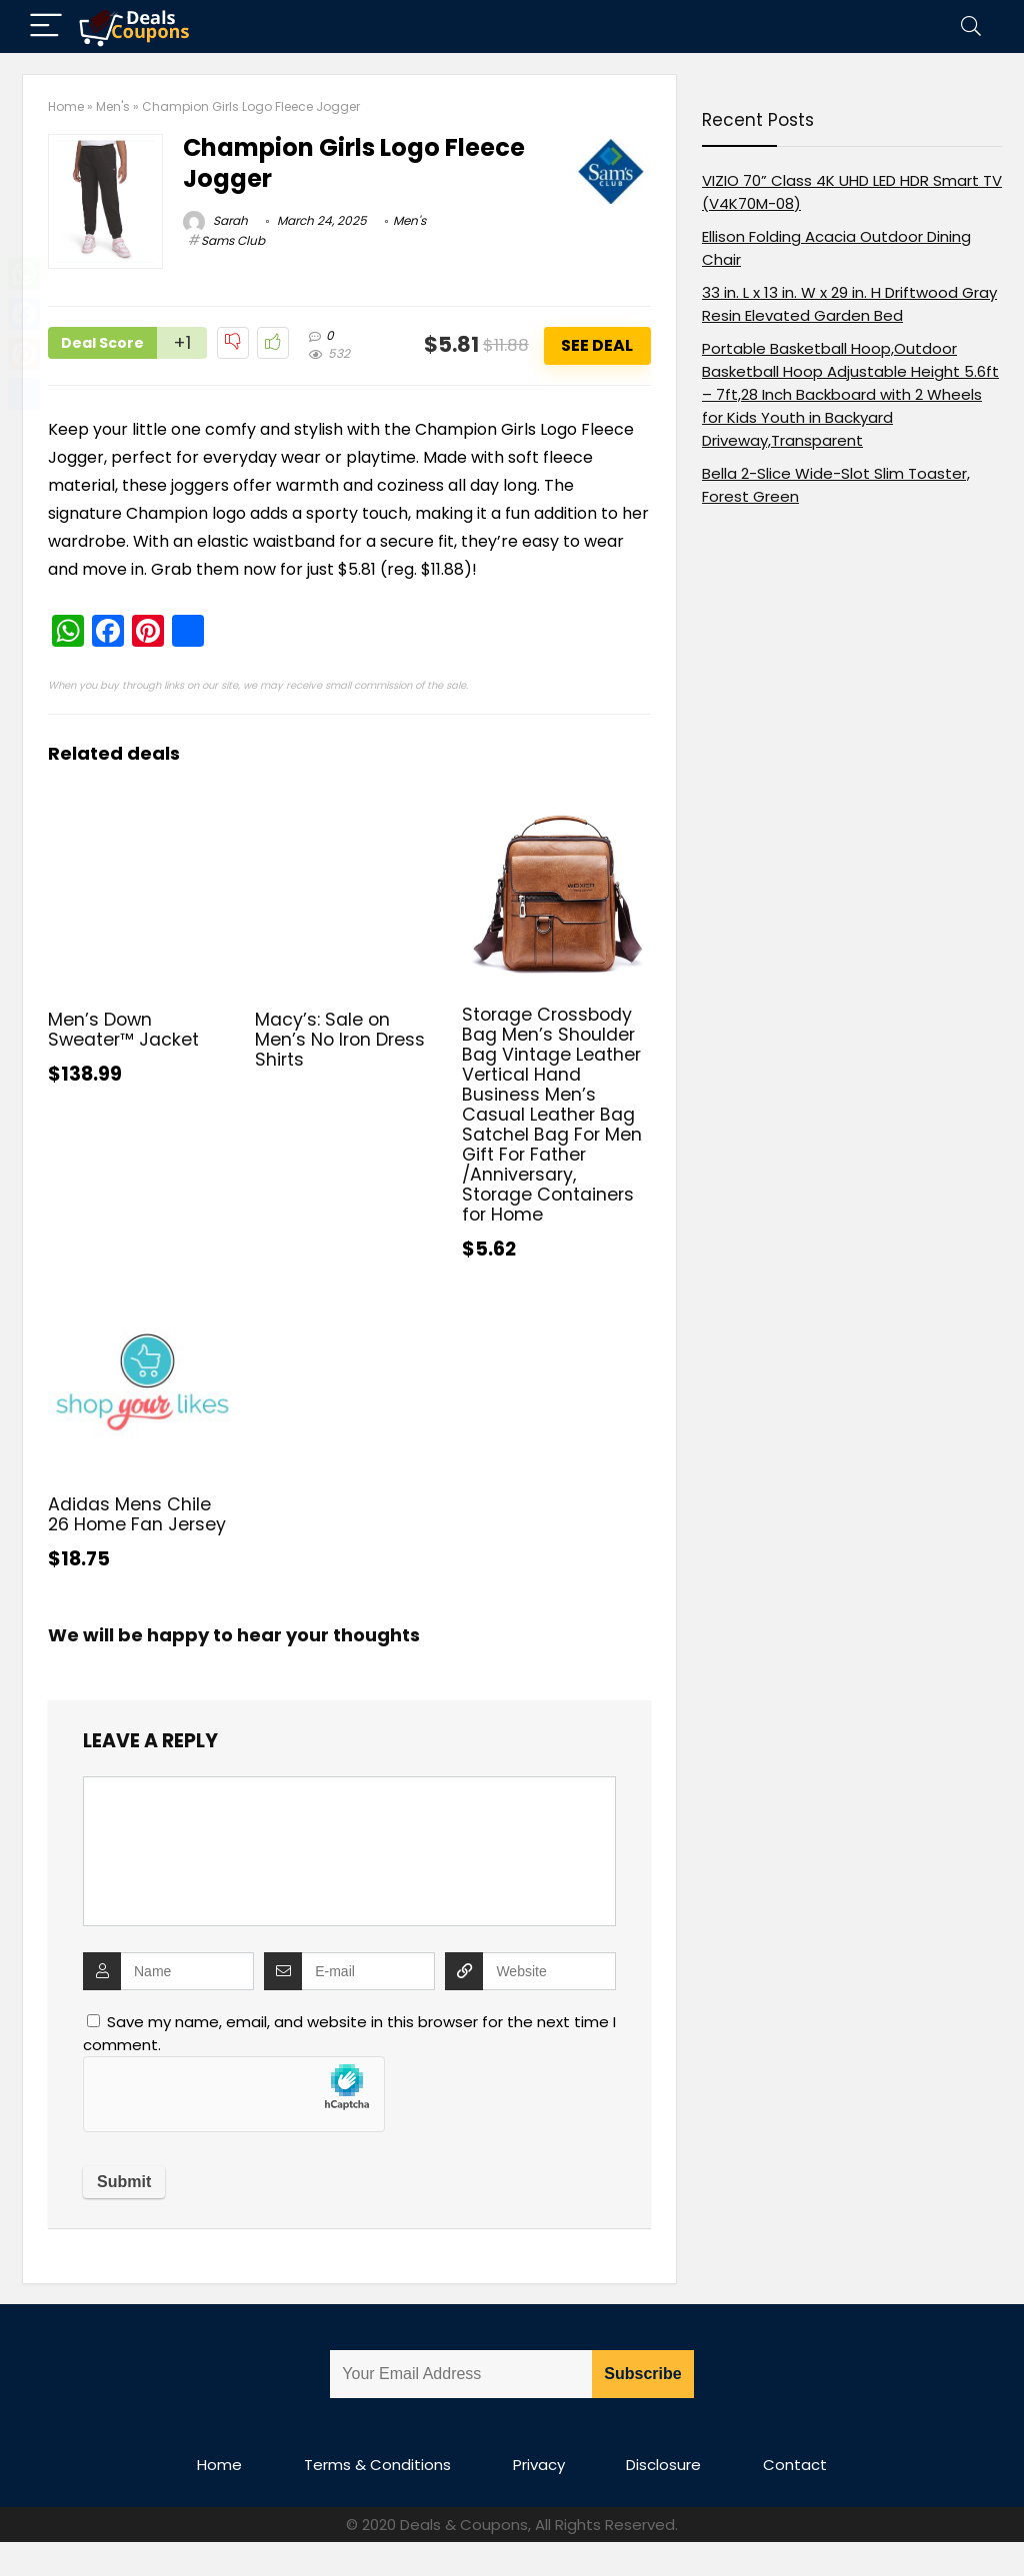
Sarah (215, 220)
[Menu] (46, 26)
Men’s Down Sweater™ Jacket (123, 1030)
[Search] (971, 26)
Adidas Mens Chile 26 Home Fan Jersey (137, 1514)
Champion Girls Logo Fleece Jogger (354, 163)
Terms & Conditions (377, 2464)
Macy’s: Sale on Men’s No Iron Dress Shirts (340, 1040)
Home (66, 106)
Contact (795, 2464)
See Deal (597, 345)
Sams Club (233, 240)
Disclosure (663, 2464)
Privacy (539, 2464)
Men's (113, 106)
